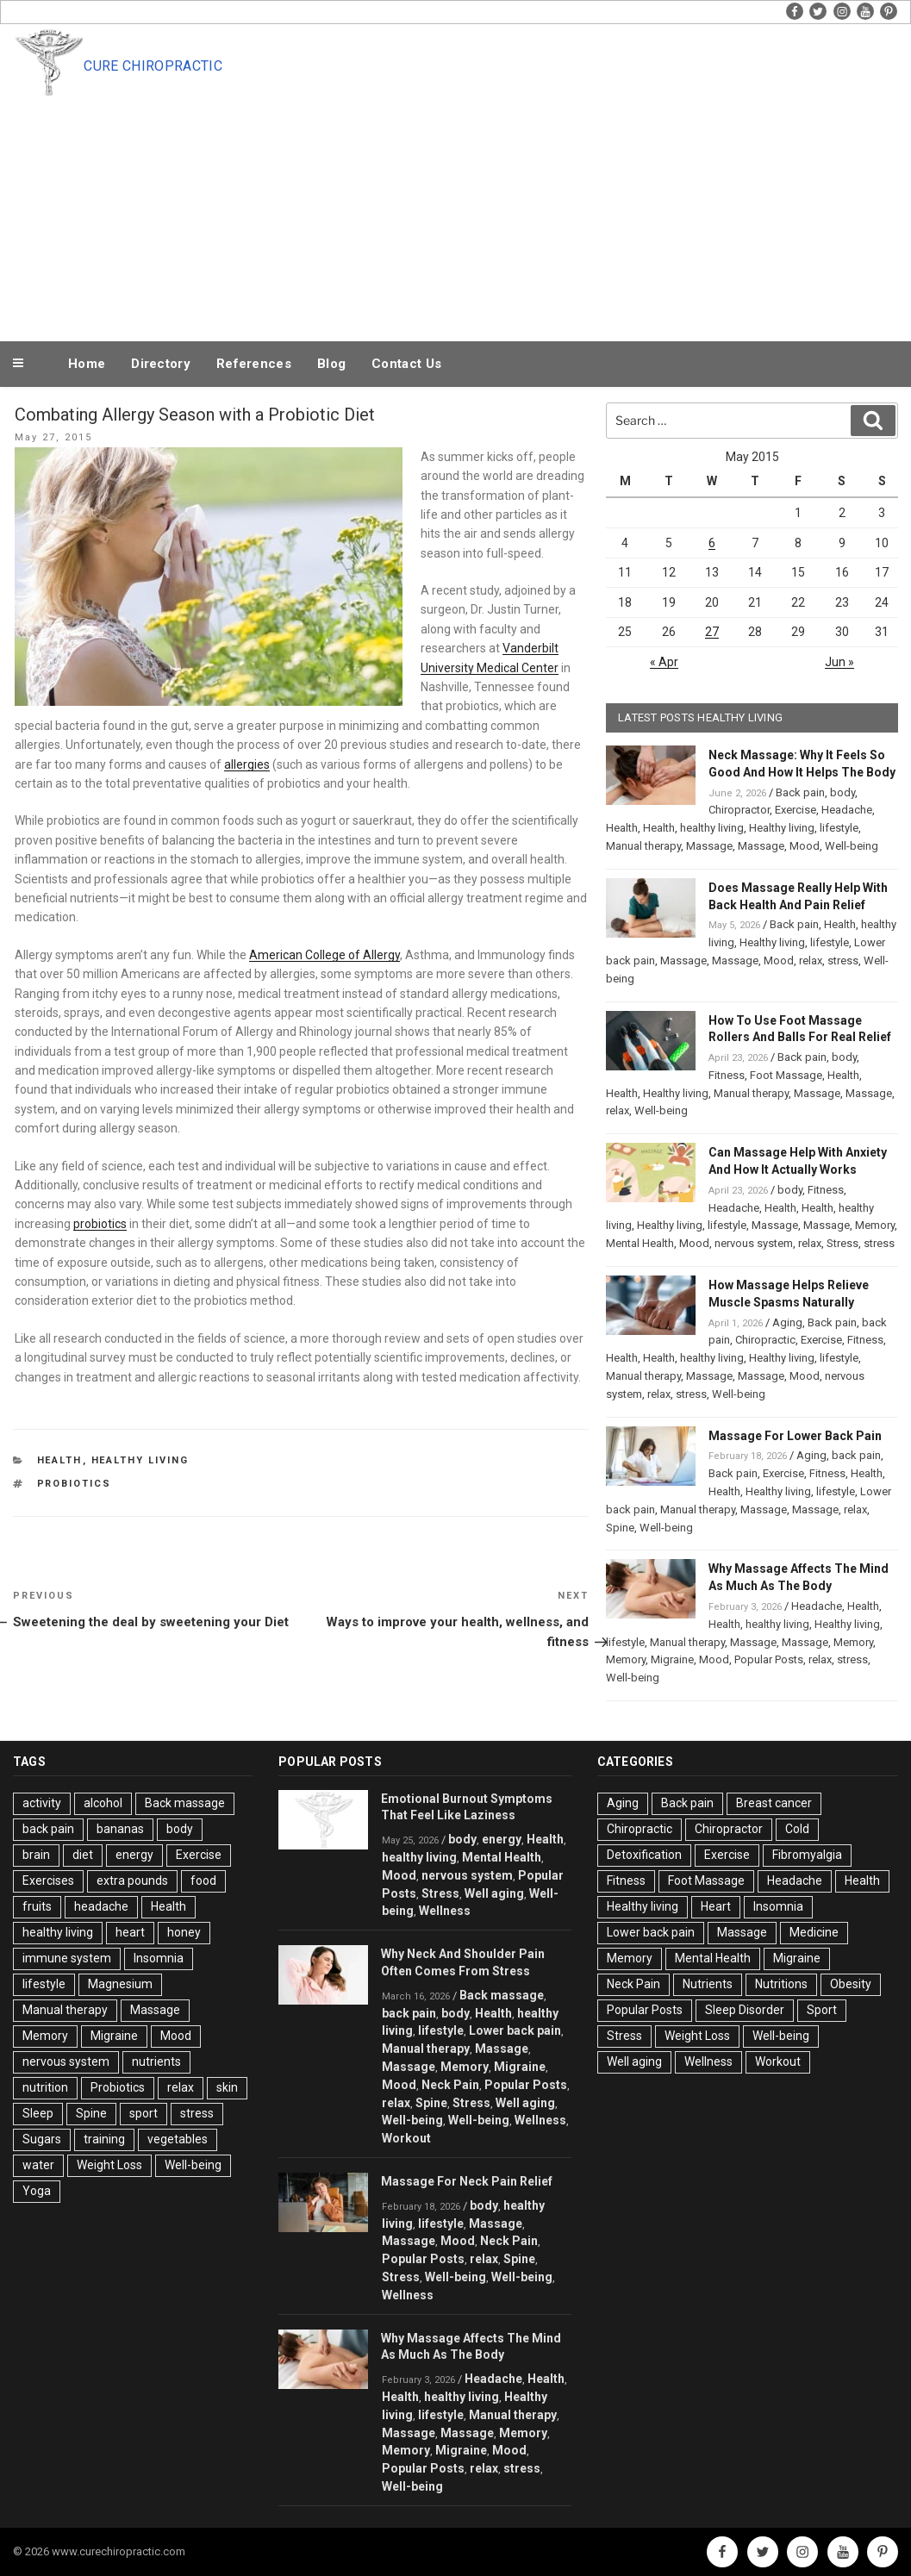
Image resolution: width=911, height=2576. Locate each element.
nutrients (156, 2061)
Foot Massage (786, 1075)
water (38, 2165)
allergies (247, 764)
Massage (709, 845)
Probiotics (74, 1483)
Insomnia (159, 1958)
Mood (804, 845)
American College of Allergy (324, 955)
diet (82, 1855)
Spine (620, 1527)
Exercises (48, 1880)
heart (130, 1932)
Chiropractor (739, 809)
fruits (37, 1906)
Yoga (36, 2191)
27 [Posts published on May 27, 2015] (712, 632)
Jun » (839, 662)
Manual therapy (643, 845)
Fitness (726, 1075)
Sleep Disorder (744, 2010)
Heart (716, 1906)
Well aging (494, 1893)
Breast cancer (774, 1803)
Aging (787, 1322)
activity (41, 1803)
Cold (797, 1829)
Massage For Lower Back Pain (795, 1436)
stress (842, 960)
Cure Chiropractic (153, 66)
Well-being (851, 845)
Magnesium (120, 1984)
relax (810, 960)
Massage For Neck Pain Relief (466, 2181)
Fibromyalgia (807, 1855)
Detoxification (644, 1855)
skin (227, 2087)
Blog (331, 363)
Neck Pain (450, 2085)
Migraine (672, 1659)
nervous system (753, 1243)
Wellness (445, 1911)
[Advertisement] (491, 208)
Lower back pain (515, 2030)
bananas (120, 1829)
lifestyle (839, 827)
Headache (846, 809)
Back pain (800, 792)
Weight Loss (109, 2165)
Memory (875, 1225)
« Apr (664, 662)
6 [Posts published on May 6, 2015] (711, 543)
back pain (856, 1455)
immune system (66, 1958)
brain (36, 1855)
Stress (842, 1243)
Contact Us (406, 363)
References (253, 363)
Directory (160, 363)
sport (143, 2113)
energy (134, 1855)
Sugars (41, 2139)
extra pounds (132, 1880)
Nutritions (781, 1984)
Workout (406, 2138)
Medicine (814, 1932)
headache (101, 1906)
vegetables (177, 2139)
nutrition (45, 2087)
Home (86, 363)
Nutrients (708, 1984)
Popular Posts (768, 1659)
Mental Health (640, 1243)
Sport (822, 2010)
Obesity (850, 1984)
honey (184, 1932)
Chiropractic (765, 1339)
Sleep (37, 2113)
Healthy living (140, 1460)
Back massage (185, 1803)
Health (60, 1460)
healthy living (712, 827)
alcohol (103, 1803)
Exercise (795, 809)
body (842, 792)
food (203, 1880)
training (104, 2139)
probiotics (100, 1224)
